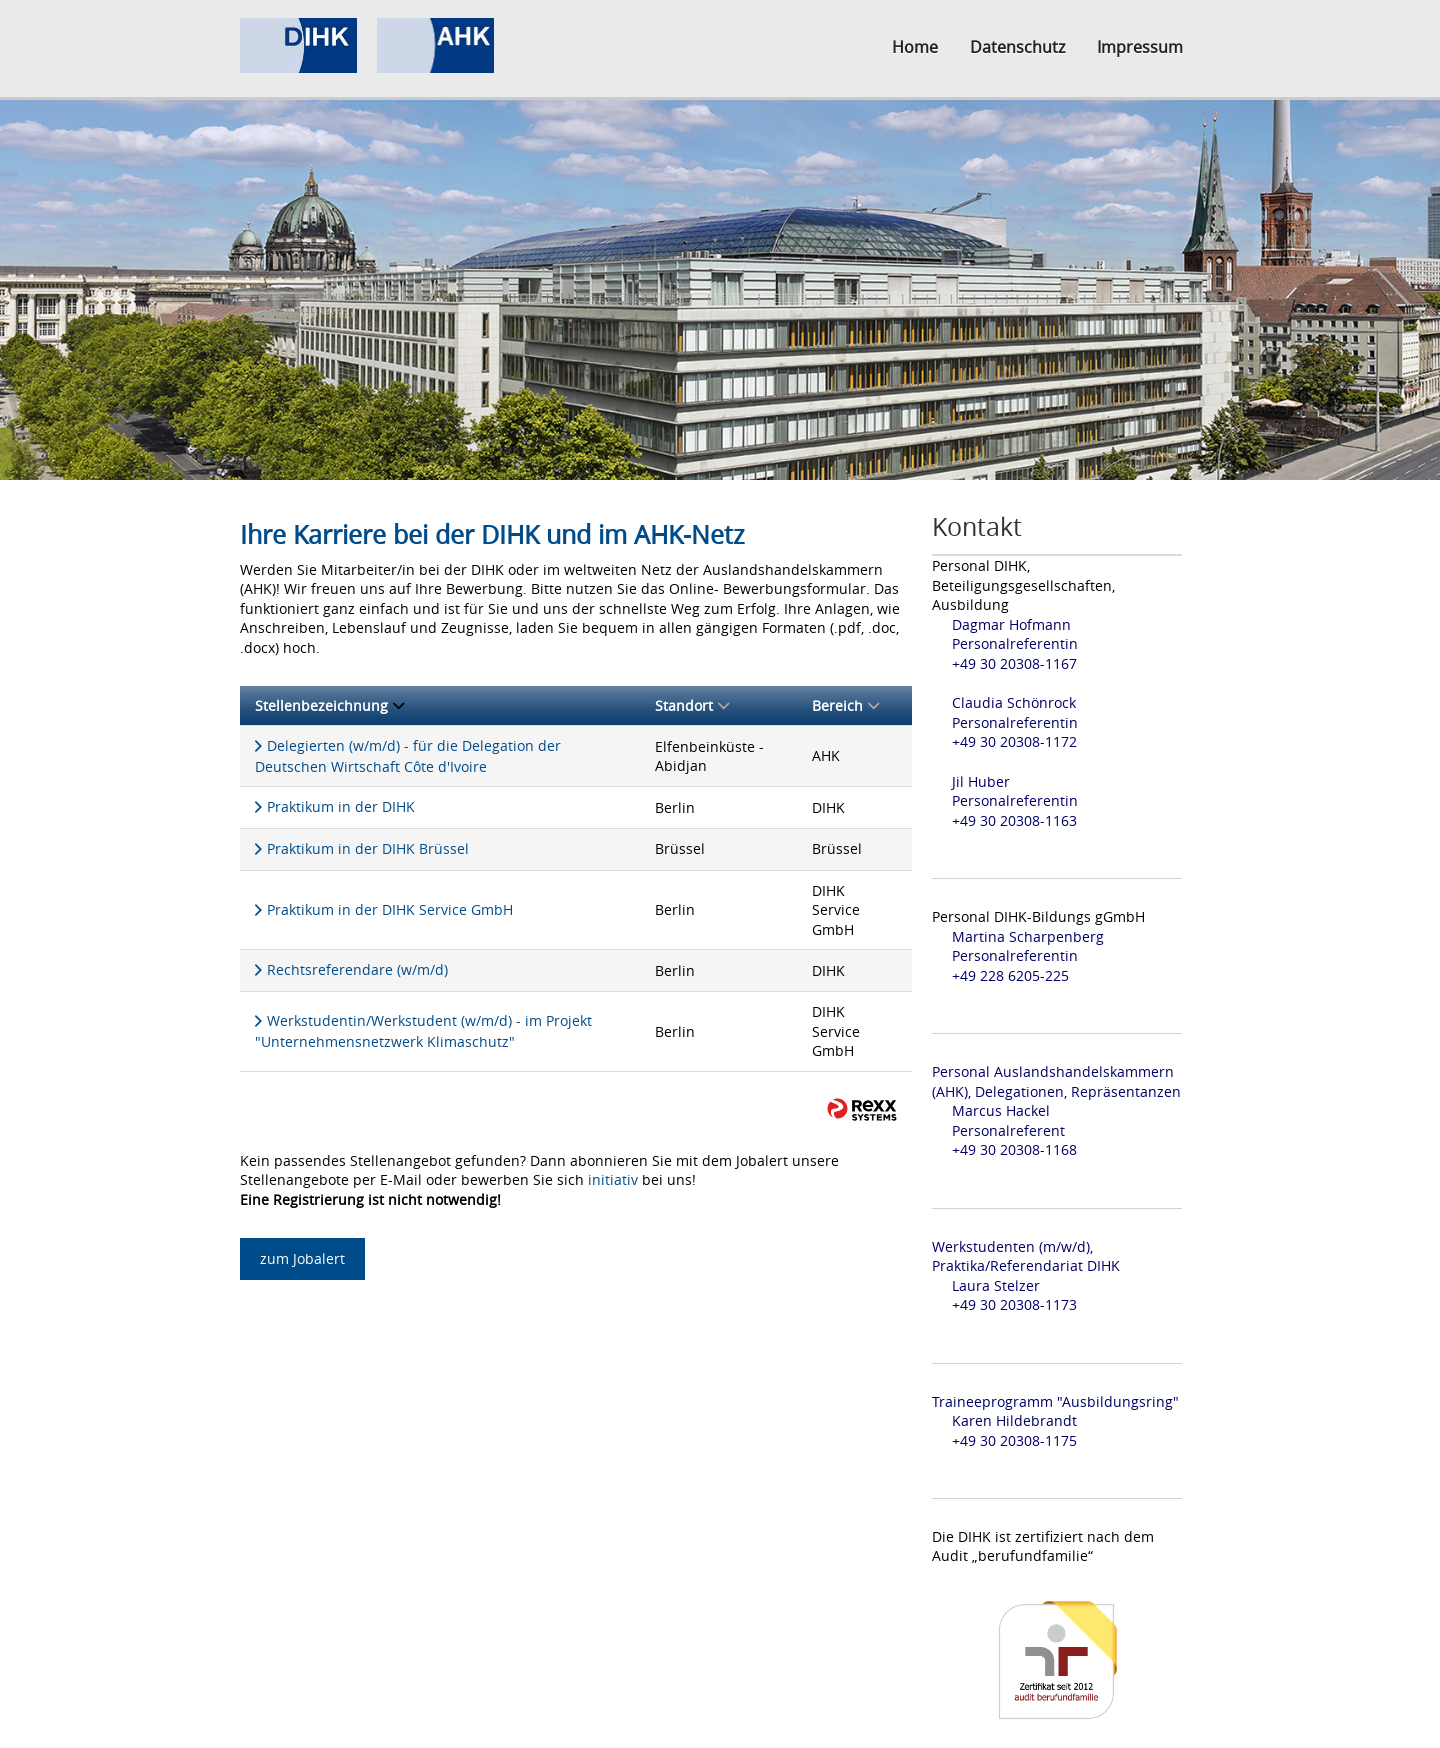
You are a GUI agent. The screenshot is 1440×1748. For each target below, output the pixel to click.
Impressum (1140, 47)
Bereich (845, 705)
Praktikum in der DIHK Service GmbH (390, 909)
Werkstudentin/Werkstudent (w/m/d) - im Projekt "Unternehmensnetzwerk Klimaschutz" (423, 1031)
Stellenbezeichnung (329, 705)
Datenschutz (1017, 47)
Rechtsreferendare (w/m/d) (357, 969)
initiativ (613, 1179)
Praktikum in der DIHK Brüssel (368, 848)
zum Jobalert (302, 1258)
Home (915, 47)
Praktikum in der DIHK (341, 806)
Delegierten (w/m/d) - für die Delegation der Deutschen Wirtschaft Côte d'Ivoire (408, 756)
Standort (692, 705)
